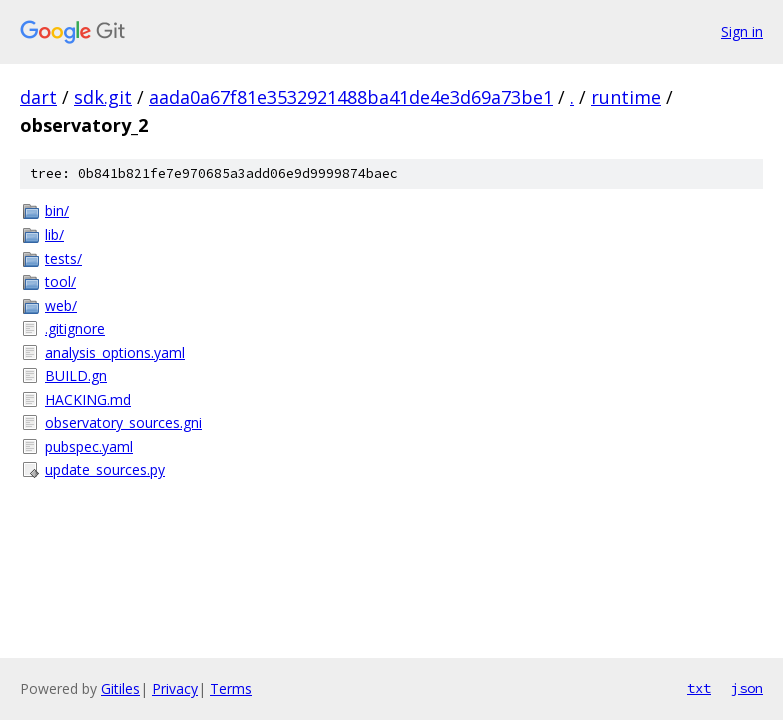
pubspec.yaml (89, 446)
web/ (61, 305)
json (747, 688)
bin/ (57, 210)
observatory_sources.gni (123, 422)
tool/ (60, 281)
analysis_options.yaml (115, 352)
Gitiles (120, 688)
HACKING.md (88, 399)
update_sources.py (105, 469)
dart (38, 97)
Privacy (175, 688)
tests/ (63, 258)
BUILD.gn (76, 375)
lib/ (54, 234)
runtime (626, 97)
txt (699, 688)
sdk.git (103, 97)
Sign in (742, 31)
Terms (231, 688)
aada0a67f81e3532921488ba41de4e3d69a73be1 (351, 97)
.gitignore (75, 328)
